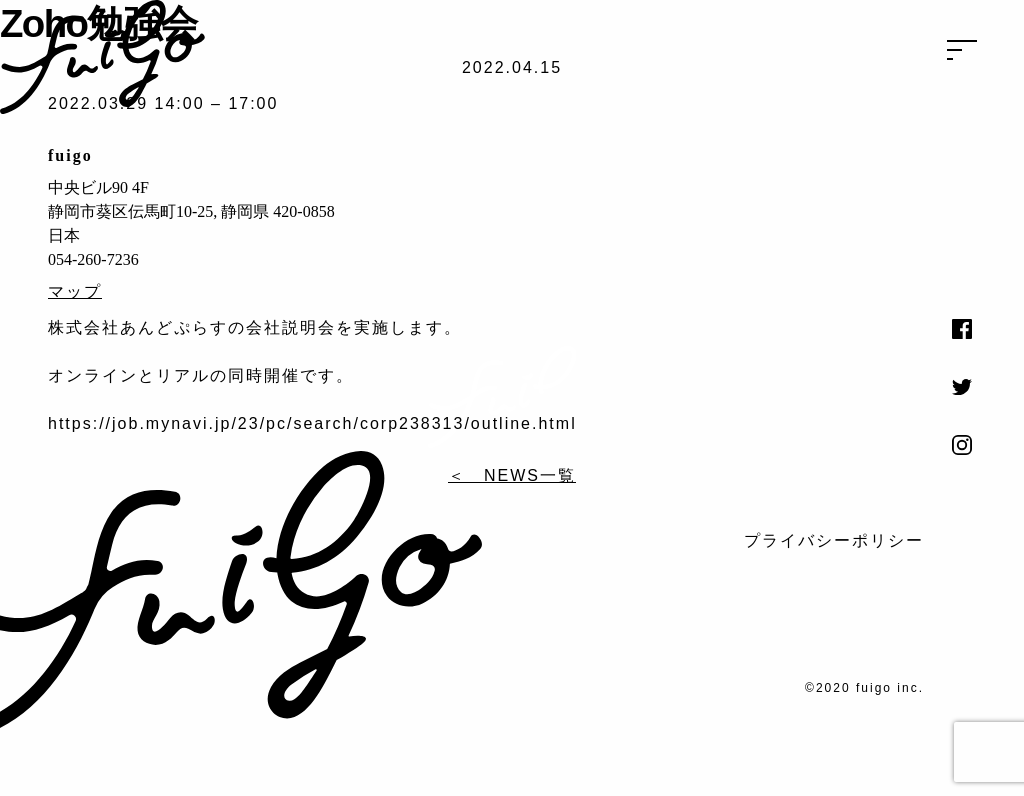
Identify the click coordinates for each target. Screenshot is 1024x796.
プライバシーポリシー (834, 540)
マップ (75, 292)
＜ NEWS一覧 (512, 475)
